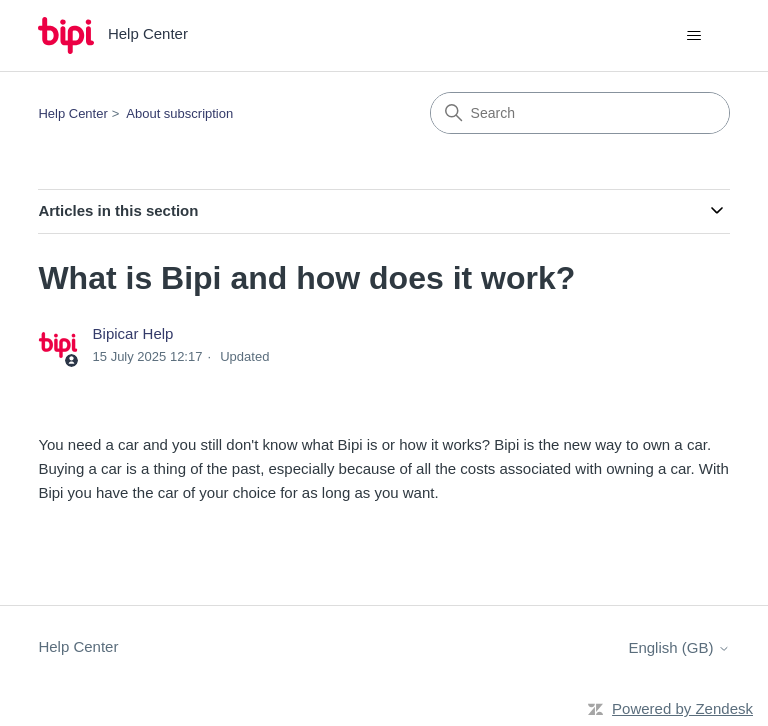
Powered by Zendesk (682, 708)
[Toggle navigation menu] (694, 36)
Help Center (72, 113)
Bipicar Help (133, 333)
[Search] (580, 113)
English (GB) (678, 647)
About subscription (179, 113)
